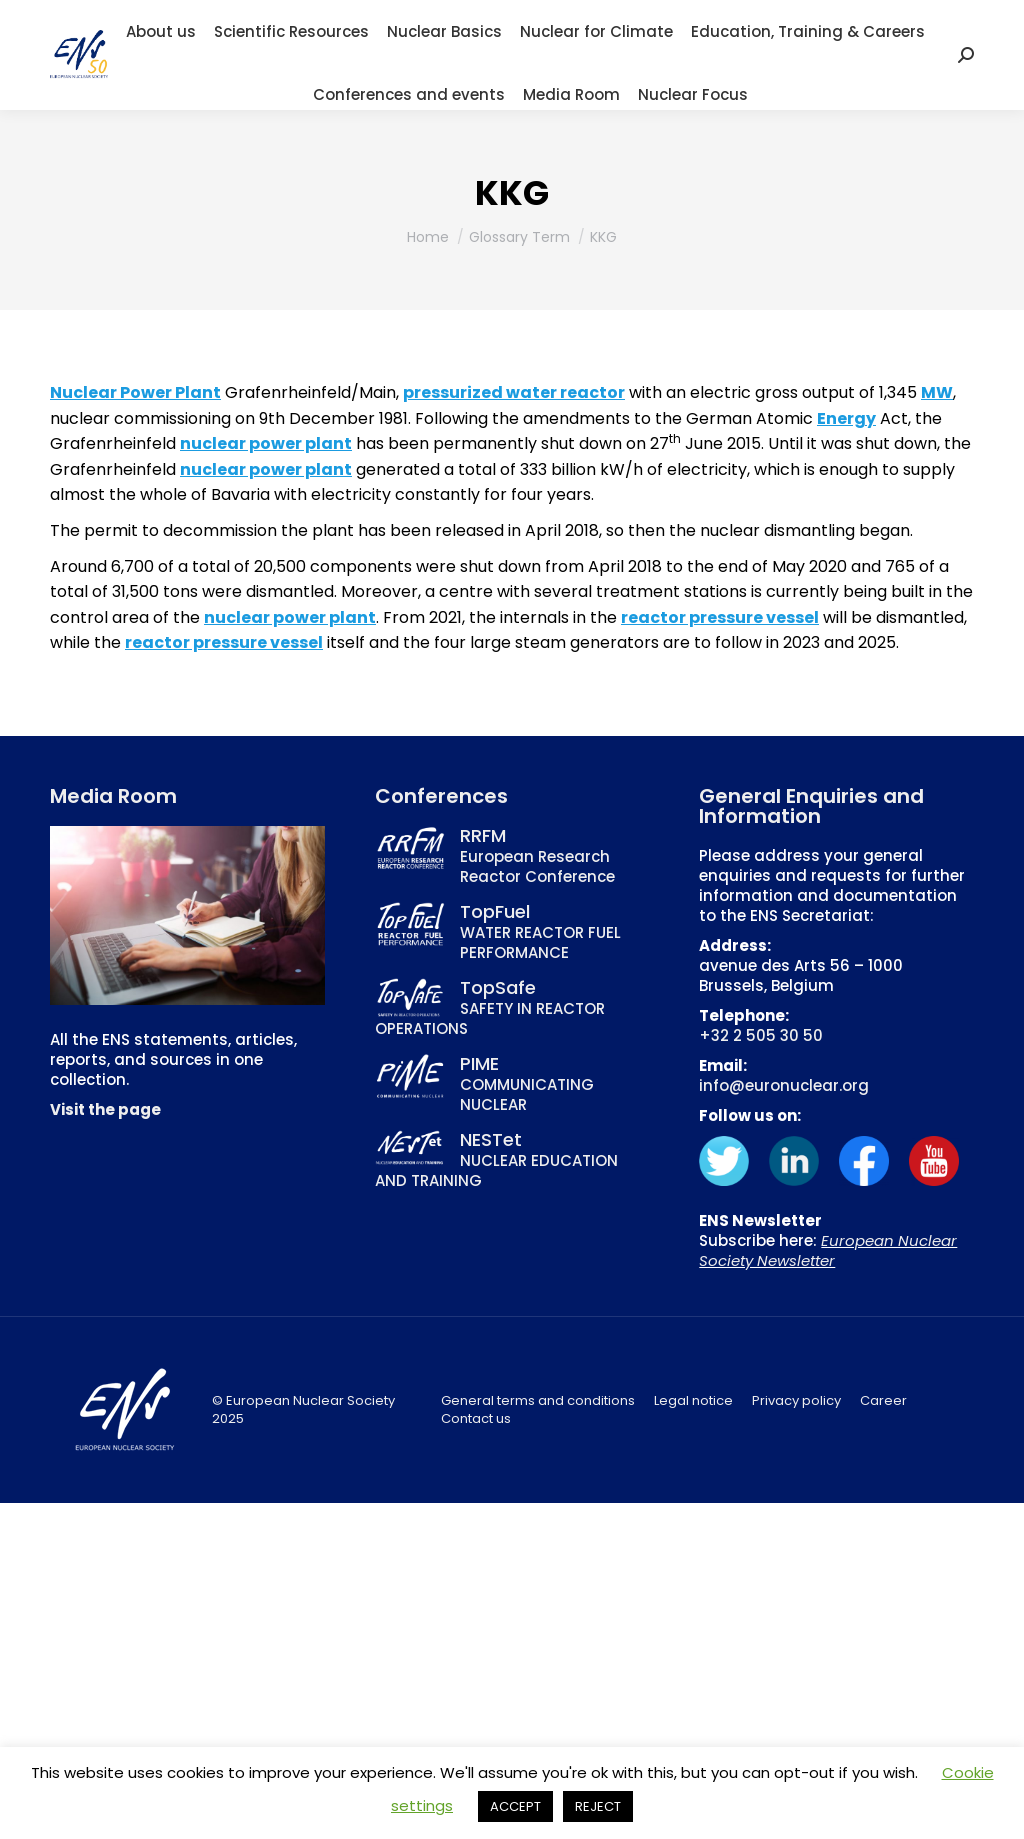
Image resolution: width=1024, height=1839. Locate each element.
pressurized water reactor (514, 392)
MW (937, 392)
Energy (846, 418)
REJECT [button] (598, 1806)
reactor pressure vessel (720, 617)
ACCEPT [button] (515, 1806)
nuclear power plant (266, 443)
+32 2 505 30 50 (761, 1035)
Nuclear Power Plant (135, 392)
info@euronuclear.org (784, 1085)
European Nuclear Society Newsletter (828, 1250)
